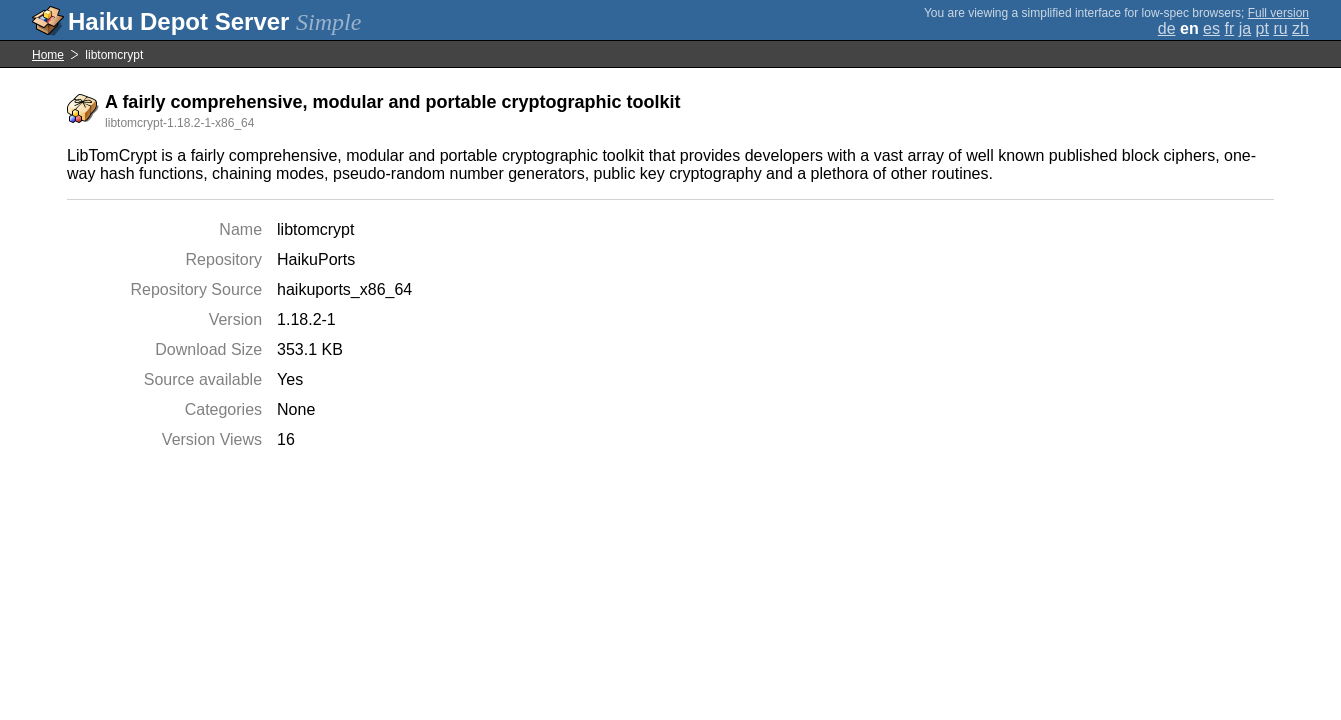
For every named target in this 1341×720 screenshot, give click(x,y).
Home (48, 55)
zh (1300, 28)
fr (1229, 28)
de (1167, 28)
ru (1280, 28)
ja (1245, 28)
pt (1262, 28)
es (1211, 28)
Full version (1278, 13)
